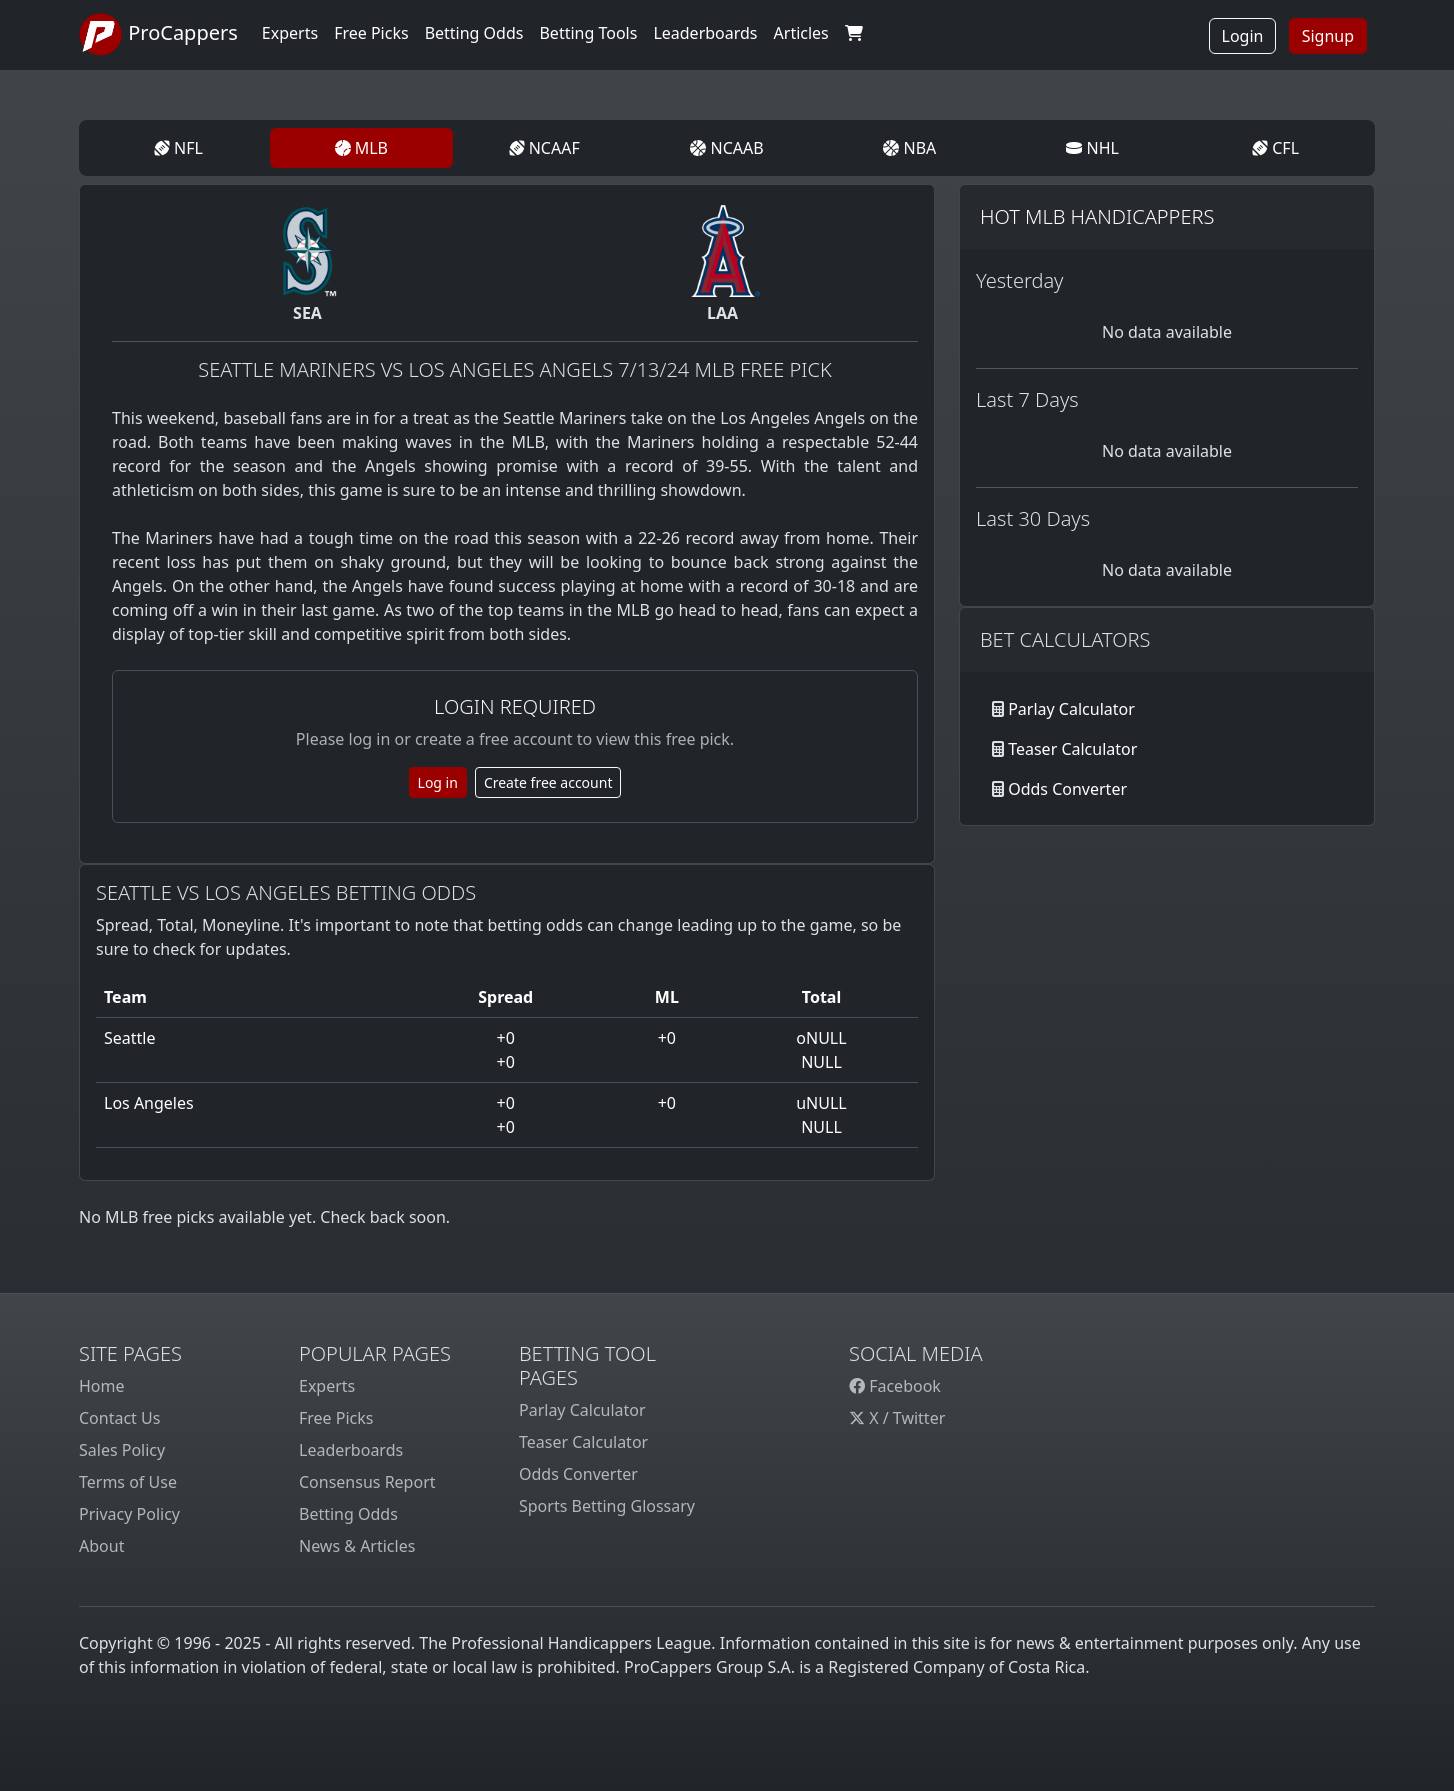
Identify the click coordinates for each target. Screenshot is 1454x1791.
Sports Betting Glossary (607, 1506)
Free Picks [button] (371, 33)
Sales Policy (122, 1450)
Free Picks (336, 1418)
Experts (290, 33)
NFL (178, 148)
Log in (438, 782)
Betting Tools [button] (588, 33)
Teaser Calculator (1072, 749)
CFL (1275, 148)
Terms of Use (128, 1482)
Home (102, 1386)
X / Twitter (897, 1418)
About (101, 1546)
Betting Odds (348, 1514)
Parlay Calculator (1071, 709)
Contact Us (119, 1418)
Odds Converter (1067, 789)
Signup (1328, 36)
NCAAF (544, 148)
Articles (801, 33)
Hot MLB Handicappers (1097, 216)
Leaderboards (705, 33)
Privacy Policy (129, 1514)
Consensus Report (367, 1482)
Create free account (548, 782)
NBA (909, 148)
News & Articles (357, 1546)
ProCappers (158, 35)
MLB (361, 148)
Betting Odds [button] (474, 33)
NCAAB (726, 148)
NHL (1092, 148)
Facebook (895, 1386)
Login (1243, 36)
